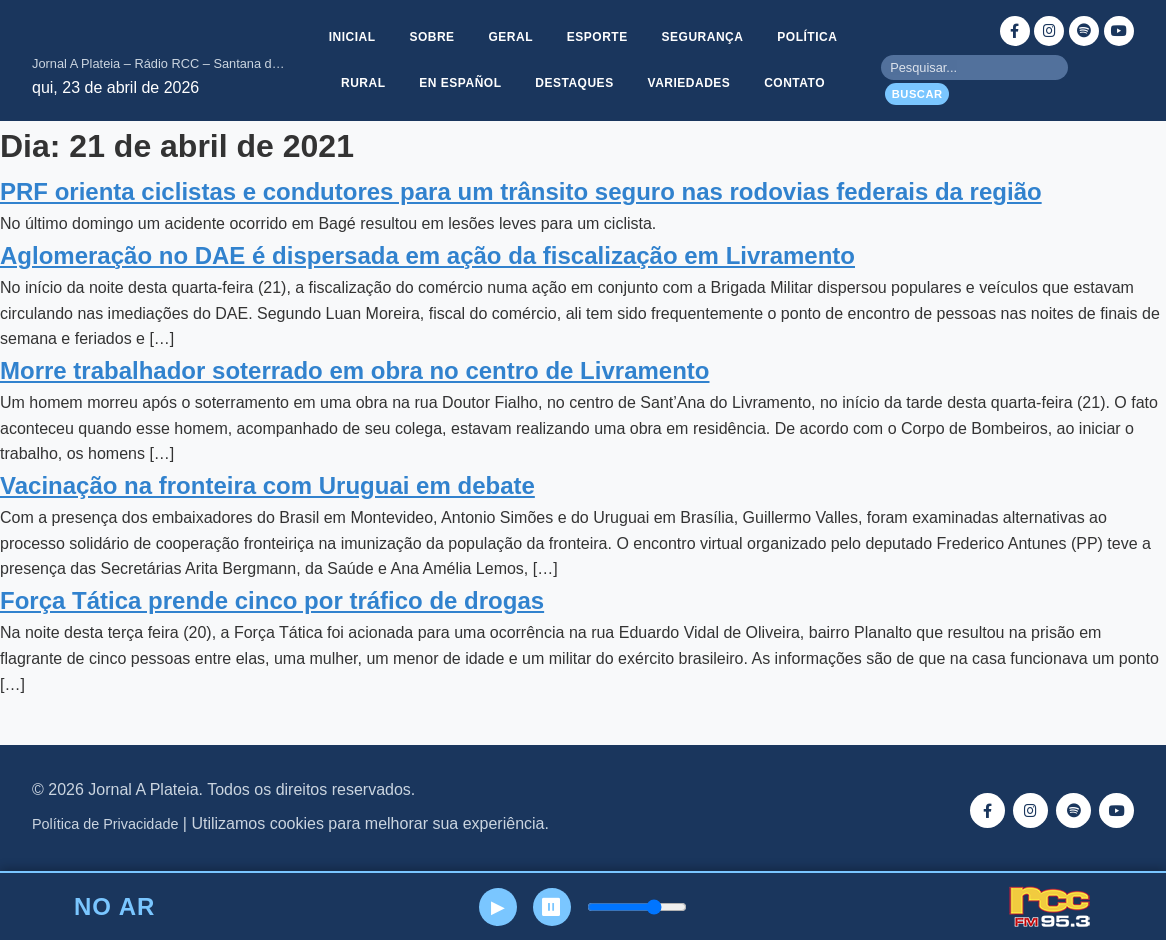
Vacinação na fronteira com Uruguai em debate (267, 485)
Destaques (574, 84)
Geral (510, 36)
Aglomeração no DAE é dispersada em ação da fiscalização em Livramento (427, 255)
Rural (360, 84)
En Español (459, 84)
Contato (797, 84)
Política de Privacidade (105, 824)
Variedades (690, 84)
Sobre (429, 36)
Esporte (598, 36)
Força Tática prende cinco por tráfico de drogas (272, 600)
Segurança (705, 36)
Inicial (348, 36)
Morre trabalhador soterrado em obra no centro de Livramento (354, 370)
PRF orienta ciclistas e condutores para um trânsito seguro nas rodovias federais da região (521, 191)
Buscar (917, 94)
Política (811, 36)
